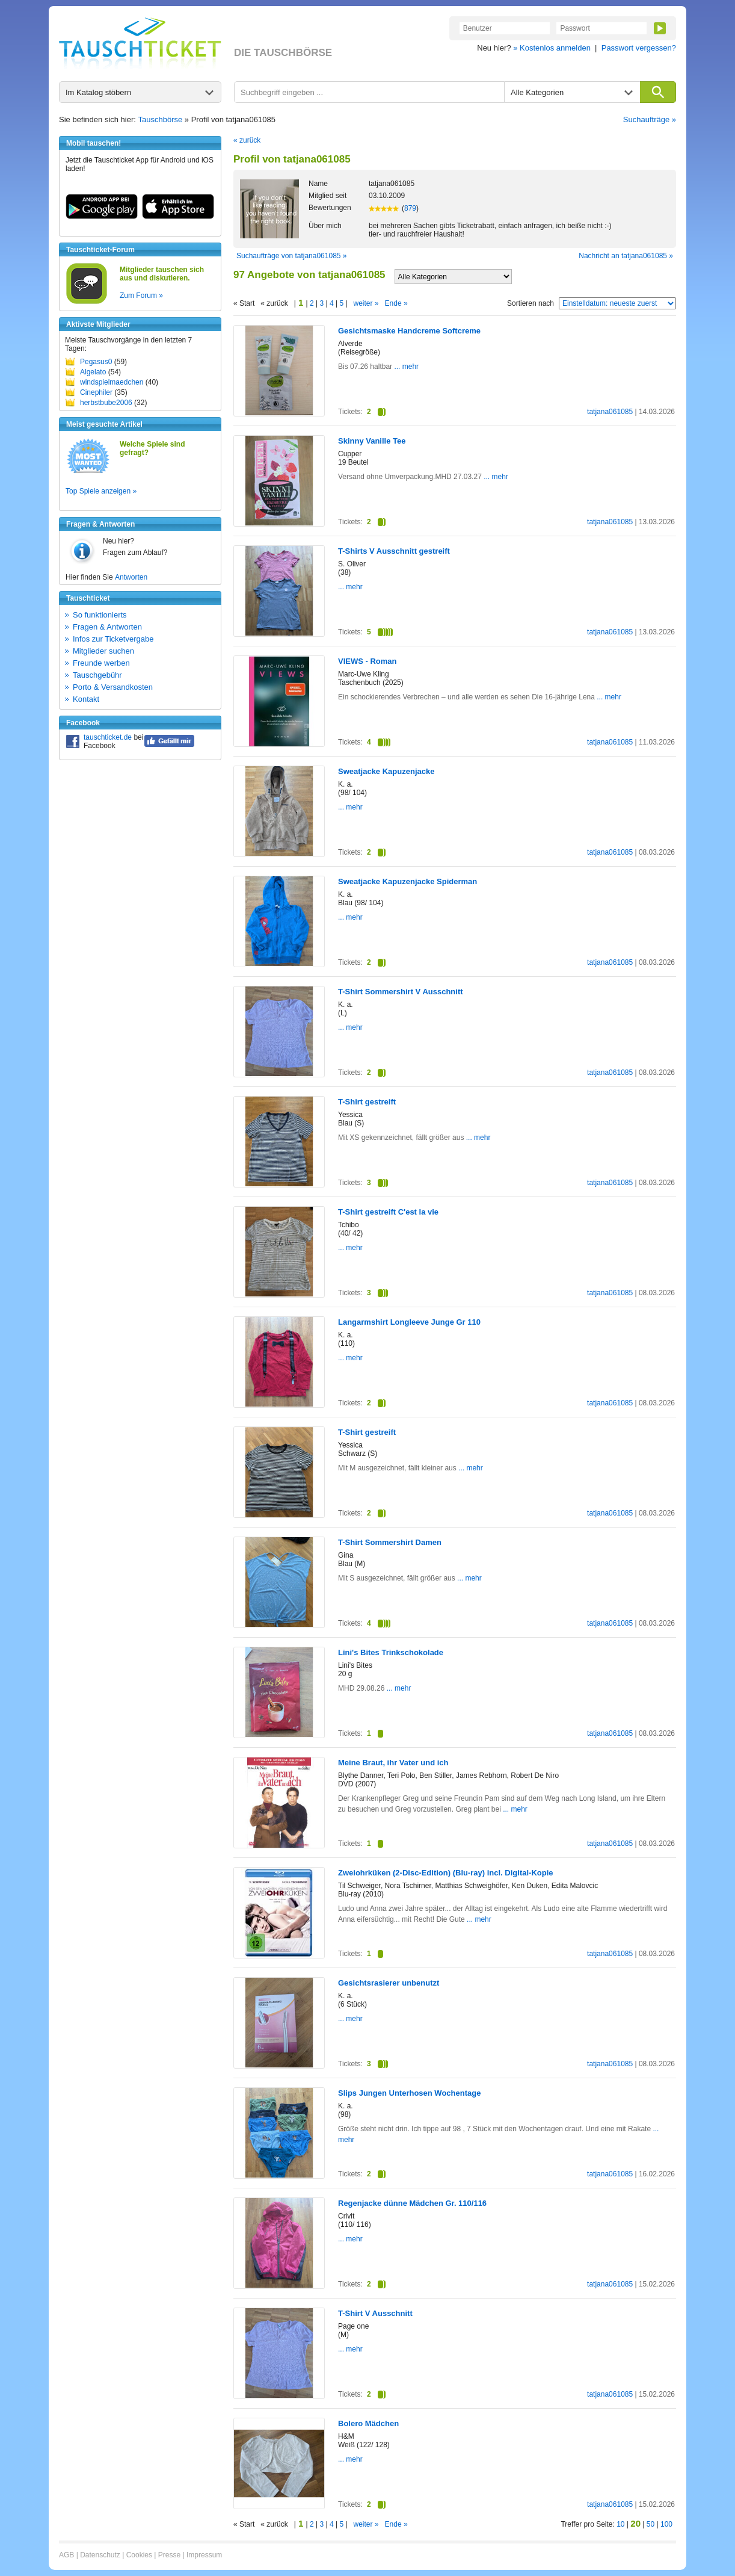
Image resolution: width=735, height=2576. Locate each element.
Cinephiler (96, 392)
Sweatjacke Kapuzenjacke (386, 771)
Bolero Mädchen (368, 2423)
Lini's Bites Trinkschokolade (390, 1652)
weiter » (366, 303)
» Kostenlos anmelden (552, 47)
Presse (169, 2555)
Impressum (204, 2555)
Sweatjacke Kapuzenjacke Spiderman (407, 881)
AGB (66, 2555)
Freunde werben (101, 662)
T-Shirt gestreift (367, 1101)
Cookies (139, 2555)
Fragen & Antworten (107, 626)
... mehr (405, 366)
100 (666, 2524)
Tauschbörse (160, 119)
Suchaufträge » (649, 119)
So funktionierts (100, 614)
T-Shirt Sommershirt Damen (389, 1542)
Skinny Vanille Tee (371, 440)
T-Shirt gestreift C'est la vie (388, 1211)
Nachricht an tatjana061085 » (626, 256)
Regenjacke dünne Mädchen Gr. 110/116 (412, 2203)
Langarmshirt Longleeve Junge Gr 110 (409, 1322)
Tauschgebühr (97, 675)
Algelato (93, 372)
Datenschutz (100, 2555)
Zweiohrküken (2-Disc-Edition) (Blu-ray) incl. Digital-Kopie (445, 1872)
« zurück (246, 140)
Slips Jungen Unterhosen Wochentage (409, 2093)
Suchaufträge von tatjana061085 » (291, 256)
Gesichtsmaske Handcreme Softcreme (409, 330)
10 (620, 2524)
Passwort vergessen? (638, 47)
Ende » (396, 303)
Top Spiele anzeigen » (101, 491)
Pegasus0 (96, 362)
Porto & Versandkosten (113, 687)
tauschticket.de (108, 737)
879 (410, 208)
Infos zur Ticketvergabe (113, 638)
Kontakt (86, 699)
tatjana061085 (610, 411)
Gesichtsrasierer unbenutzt (388, 1982)
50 (650, 2524)
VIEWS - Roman (367, 661)
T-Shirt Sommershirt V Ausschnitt (400, 991)
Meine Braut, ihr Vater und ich (393, 1762)
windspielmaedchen (111, 382)
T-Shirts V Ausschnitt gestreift (394, 551)
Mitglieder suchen (103, 650)
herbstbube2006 (106, 402)
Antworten (131, 577)
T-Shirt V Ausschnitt (375, 2313)
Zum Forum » (141, 295)
